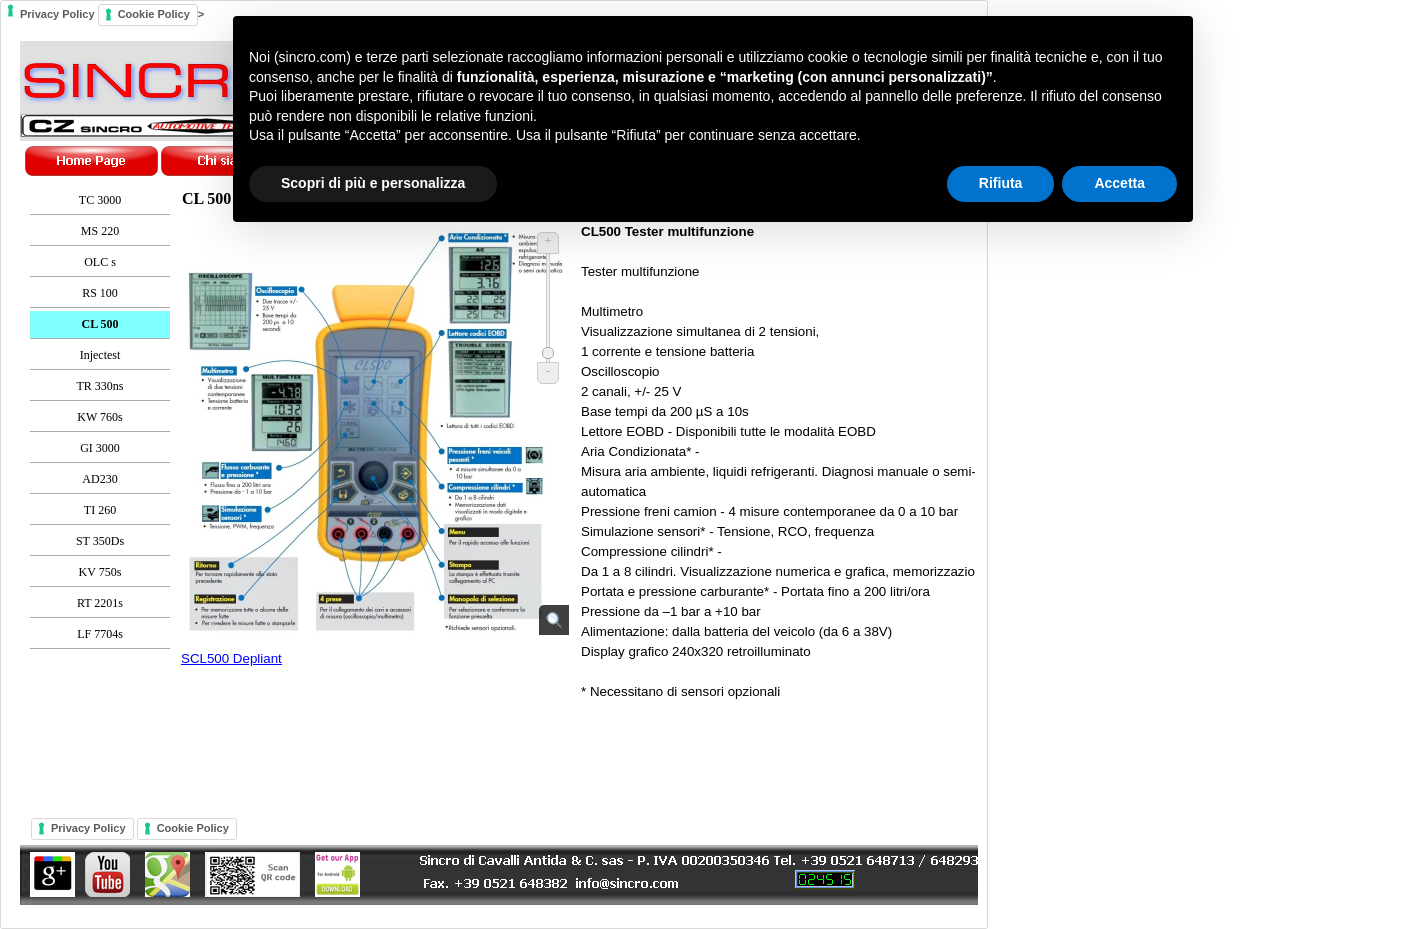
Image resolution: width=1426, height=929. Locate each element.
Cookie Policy (193, 828)
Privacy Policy (88, 828)
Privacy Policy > (494, 464)
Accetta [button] (1119, 183)
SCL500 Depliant (231, 658)
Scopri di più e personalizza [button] (373, 183)
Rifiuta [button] (1001, 183)
